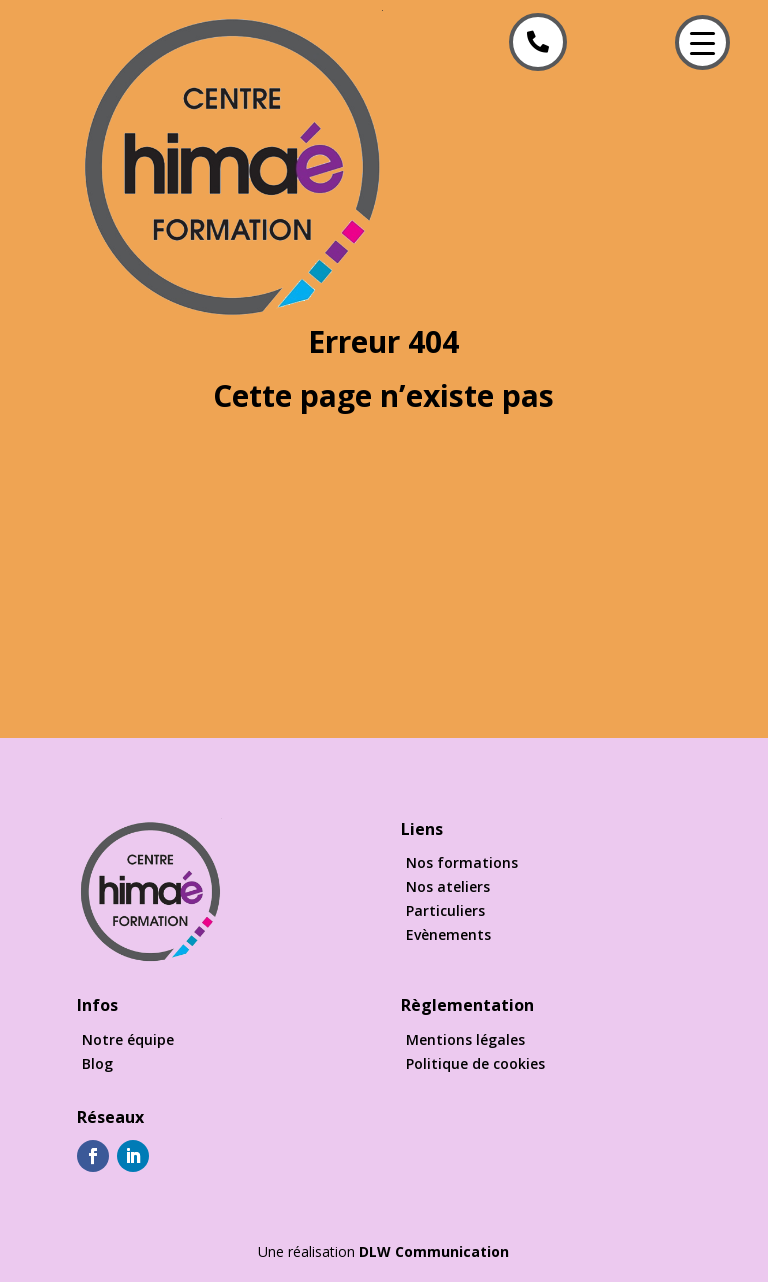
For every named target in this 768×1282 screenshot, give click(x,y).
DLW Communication (434, 1251)
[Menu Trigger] (702, 42)
